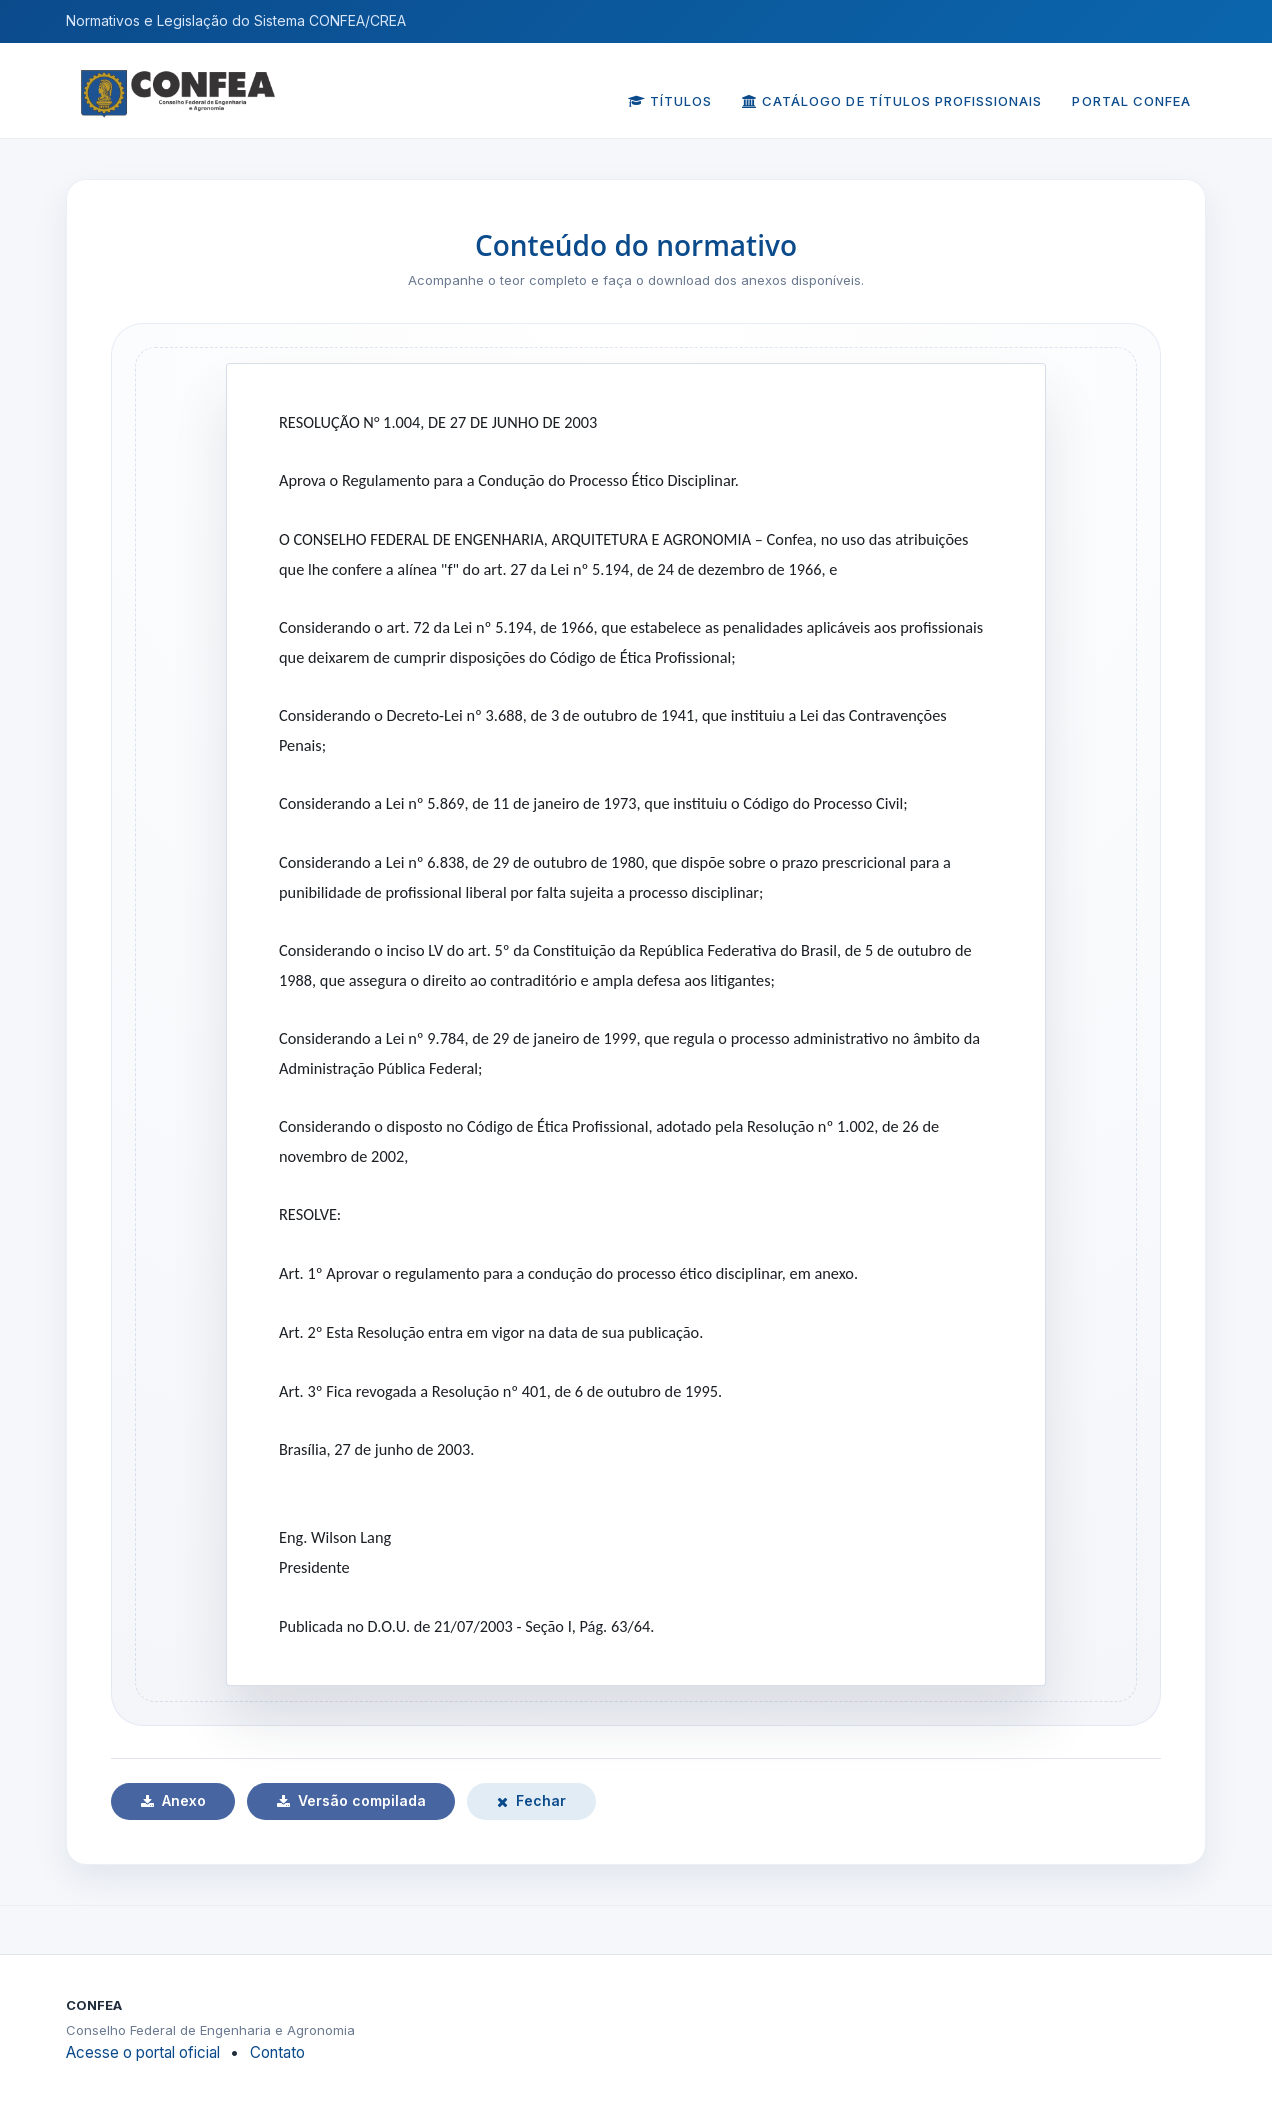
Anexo (173, 1800)
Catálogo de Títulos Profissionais (892, 101)
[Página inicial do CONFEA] (178, 80)
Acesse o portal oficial (143, 2052)
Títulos (670, 101)
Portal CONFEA (1131, 101)
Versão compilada (351, 1800)
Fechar (531, 1800)
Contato (277, 2052)
